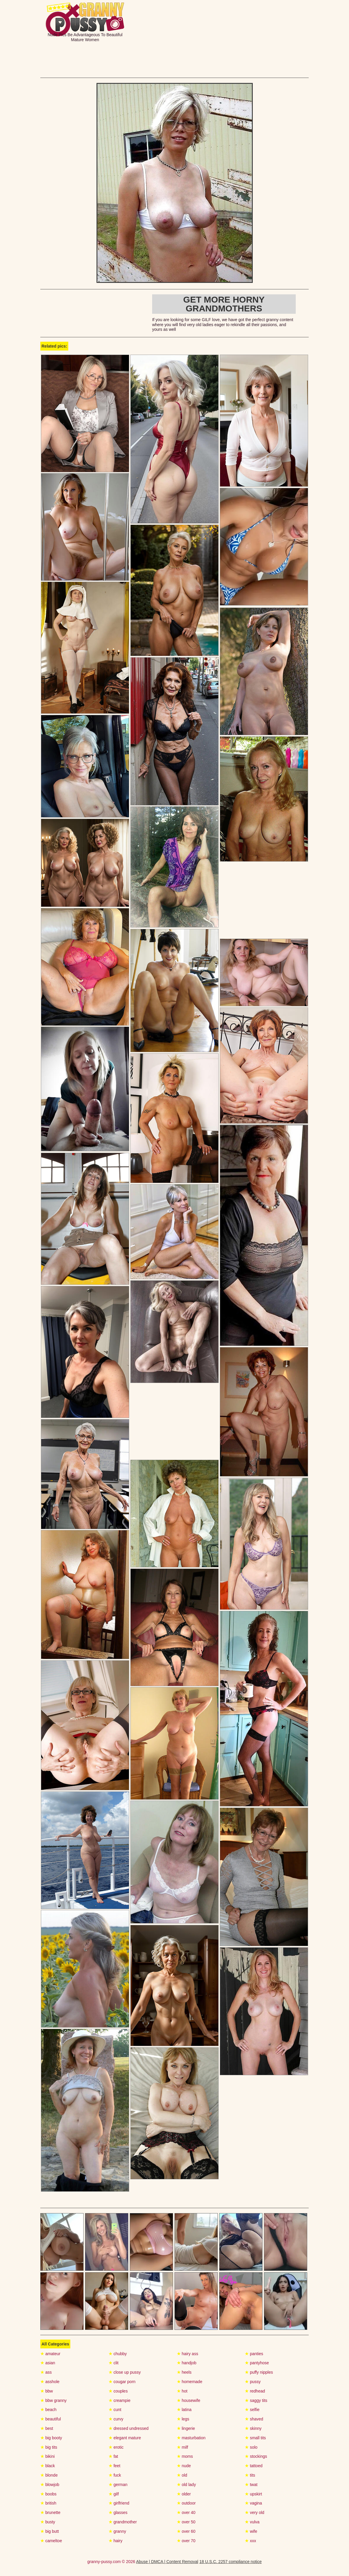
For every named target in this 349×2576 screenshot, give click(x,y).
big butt (49, 2531)
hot (182, 2391)
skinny (253, 2428)
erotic (116, 2447)
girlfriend (119, 2503)
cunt (115, 2409)
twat (251, 2484)
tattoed (253, 2465)
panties (254, 2353)
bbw (46, 2391)
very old (254, 2512)
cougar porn (122, 2381)
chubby (118, 2353)
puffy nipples (259, 2372)
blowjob (49, 2484)
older (184, 2494)
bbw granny (53, 2400)
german (118, 2484)
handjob (187, 2362)
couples (118, 2391)
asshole (49, 2381)
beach (48, 2409)
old (182, 2475)
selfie (252, 2409)
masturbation (191, 2437)
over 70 (186, 2540)
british (48, 2503)
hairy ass (187, 2353)
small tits (255, 2437)
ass (46, 2372)
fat (113, 2456)
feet (114, 2465)
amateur (50, 2353)
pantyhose (257, 2362)
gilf (114, 2494)
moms (185, 2456)
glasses (118, 2512)
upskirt (253, 2494)
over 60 (186, 2531)
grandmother (123, 2522)
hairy (115, 2540)
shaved (254, 2419)
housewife (188, 2400)
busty (47, 2522)
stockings (256, 2456)
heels (184, 2372)
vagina (253, 2503)
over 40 (186, 2512)
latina (184, 2409)
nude (184, 2465)
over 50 (186, 2522)
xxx (250, 2540)
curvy (116, 2419)
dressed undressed (129, 2428)
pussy (252, 2381)
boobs (48, 2494)
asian (47, 2362)
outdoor (186, 2503)
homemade (189, 2381)
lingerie (186, 2428)
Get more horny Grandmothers (224, 304)
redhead (255, 2391)
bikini (47, 2456)
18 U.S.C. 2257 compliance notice (231, 2561)
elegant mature (125, 2437)
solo (251, 2447)
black (47, 2465)
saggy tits (256, 2400)
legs (183, 2419)
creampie (119, 2400)
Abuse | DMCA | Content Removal (167, 2561)
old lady (186, 2484)
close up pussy (125, 2372)
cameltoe (51, 2540)
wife (251, 2531)
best (46, 2428)
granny (117, 2531)
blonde (49, 2475)
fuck (115, 2475)
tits (250, 2475)
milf (182, 2447)
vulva (252, 2522)
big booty (51, 2437)
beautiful (50, 2419)
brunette (50, 2512)
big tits (48, 2447)
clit (114, 2362)
